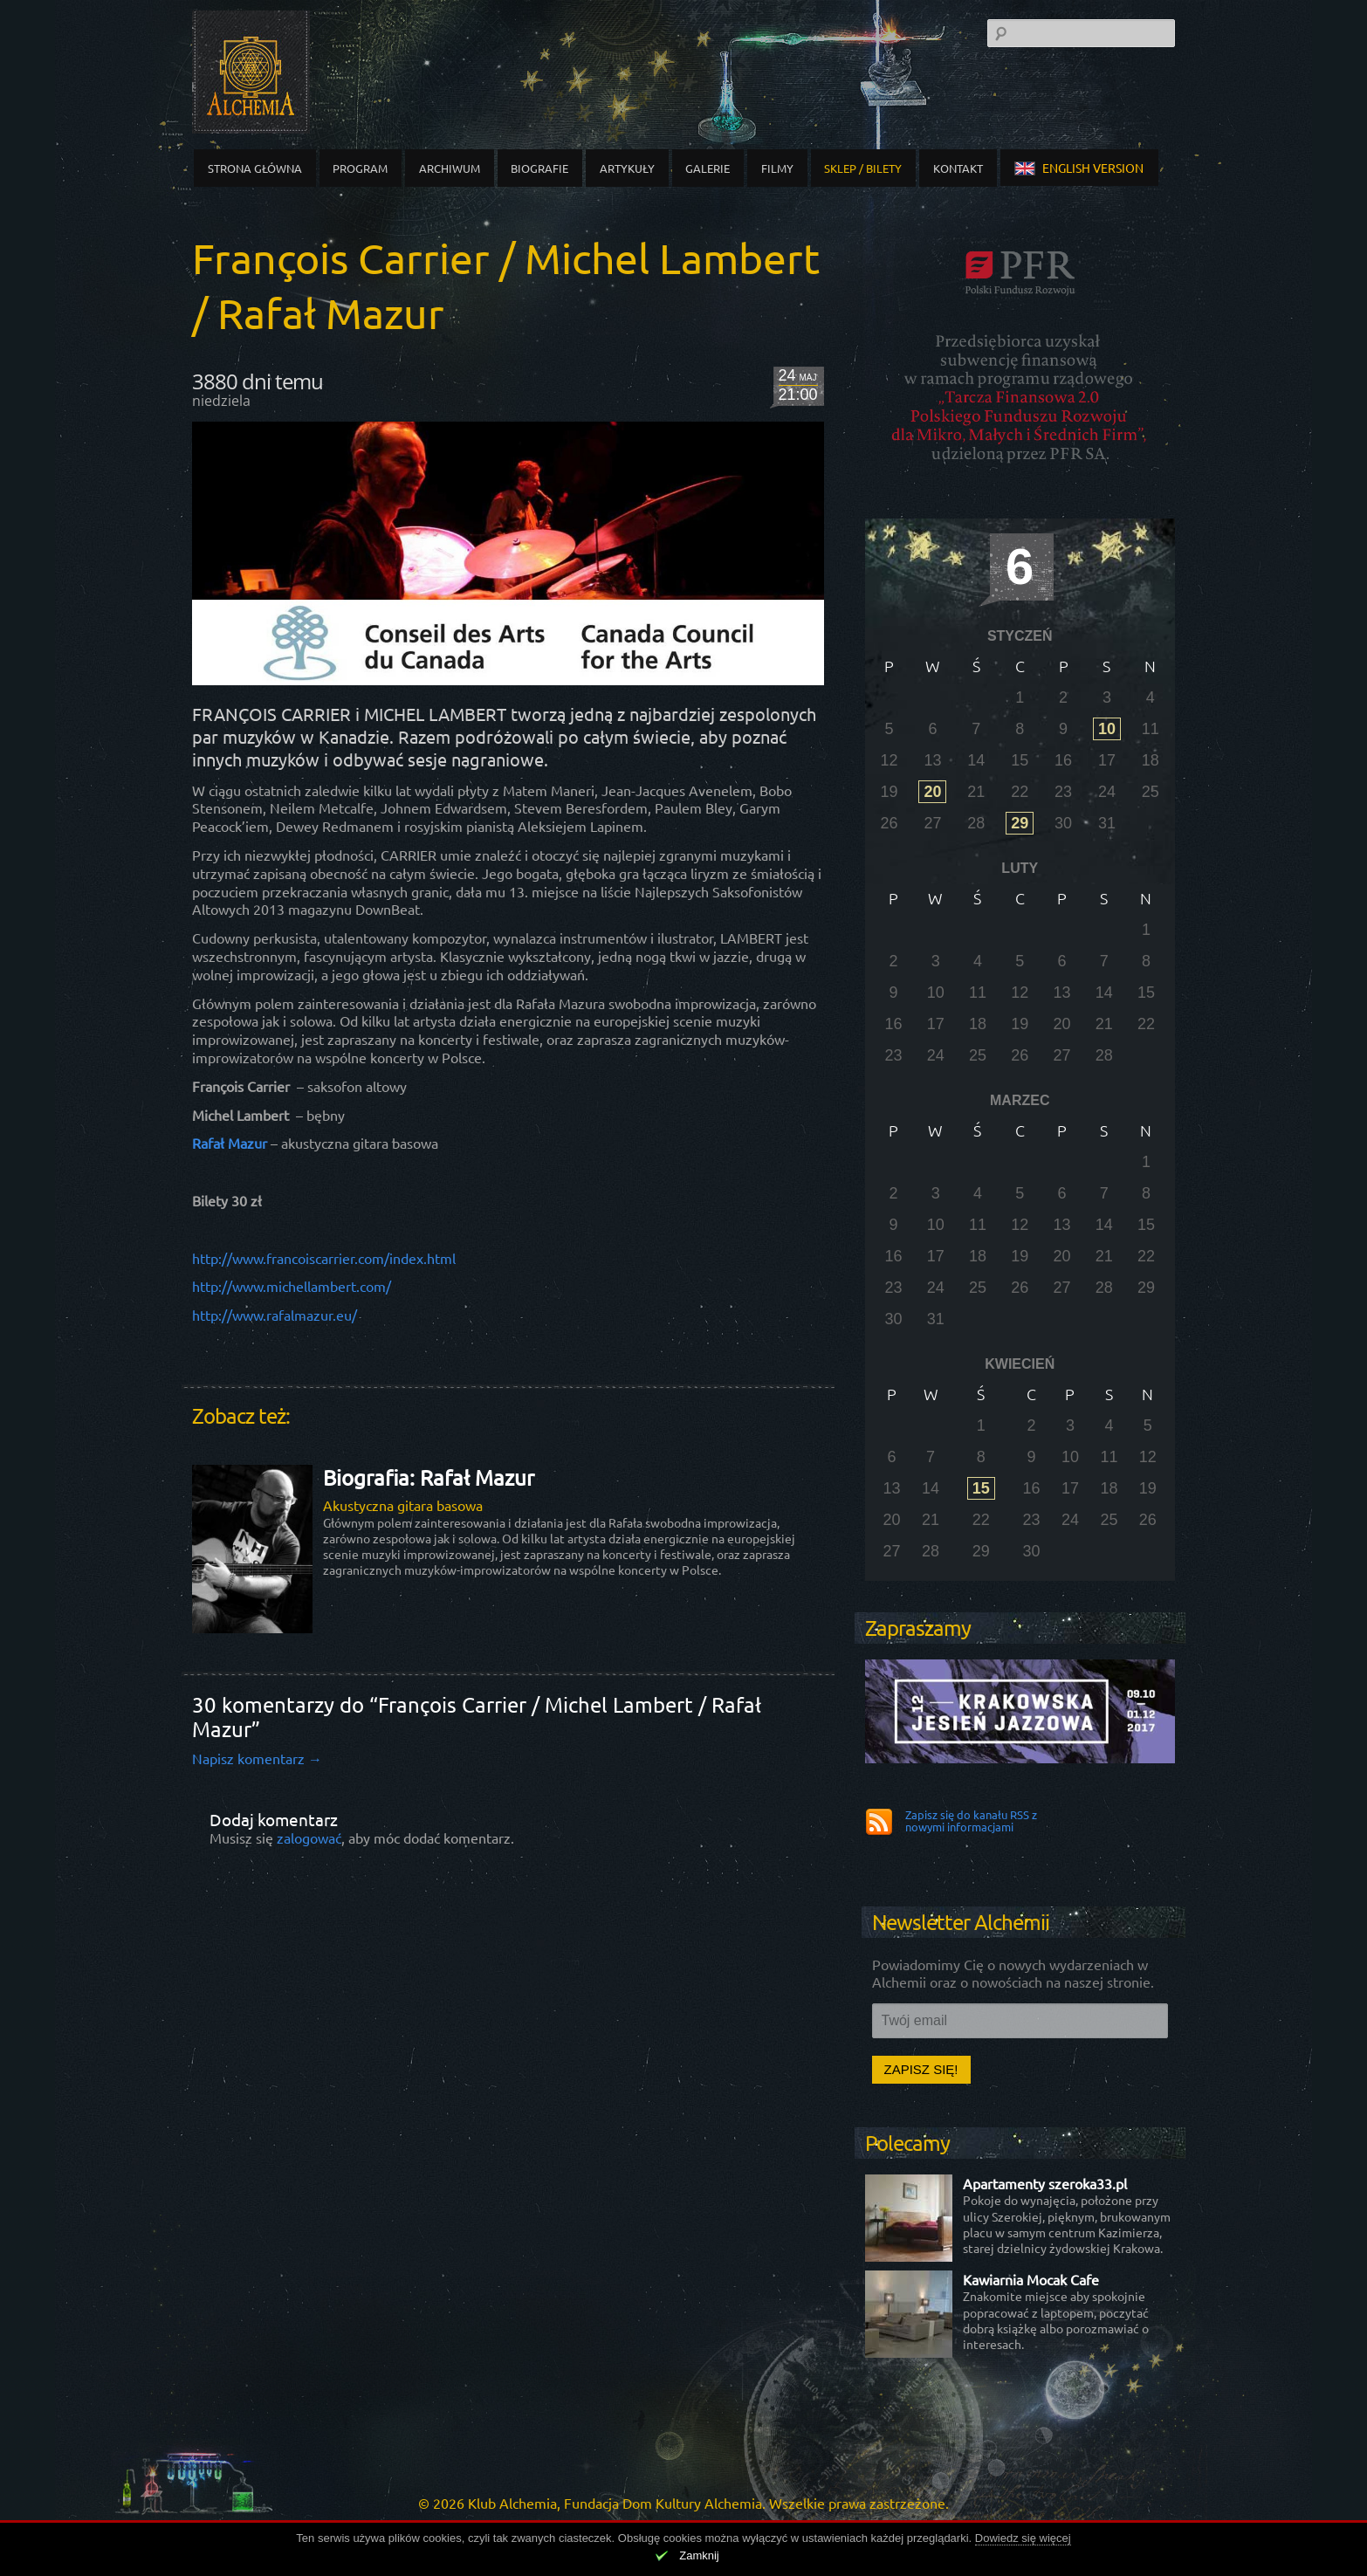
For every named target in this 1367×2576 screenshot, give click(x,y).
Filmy (777, 168)
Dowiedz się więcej (1023, 2538)
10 (1107, 729)
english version (1079, 167)
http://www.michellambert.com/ (291, 1286)
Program (360, 168)
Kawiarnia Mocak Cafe (1031, 2279)
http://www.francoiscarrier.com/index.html (324, 1258)
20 (932, 791)
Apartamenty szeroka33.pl (1045, 2183)
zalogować (309, 1837)
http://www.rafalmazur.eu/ (274, 1314)
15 (981, 1488)
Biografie (539, 168)
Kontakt (958, 168)
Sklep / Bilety (863, 168)
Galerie (707, 168)
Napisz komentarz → (257, 1758)
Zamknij (699, 2555)
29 (1019, 823)
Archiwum (449, 168)
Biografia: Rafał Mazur (428, 1477)
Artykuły (627, 168)
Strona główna (255, 168)
